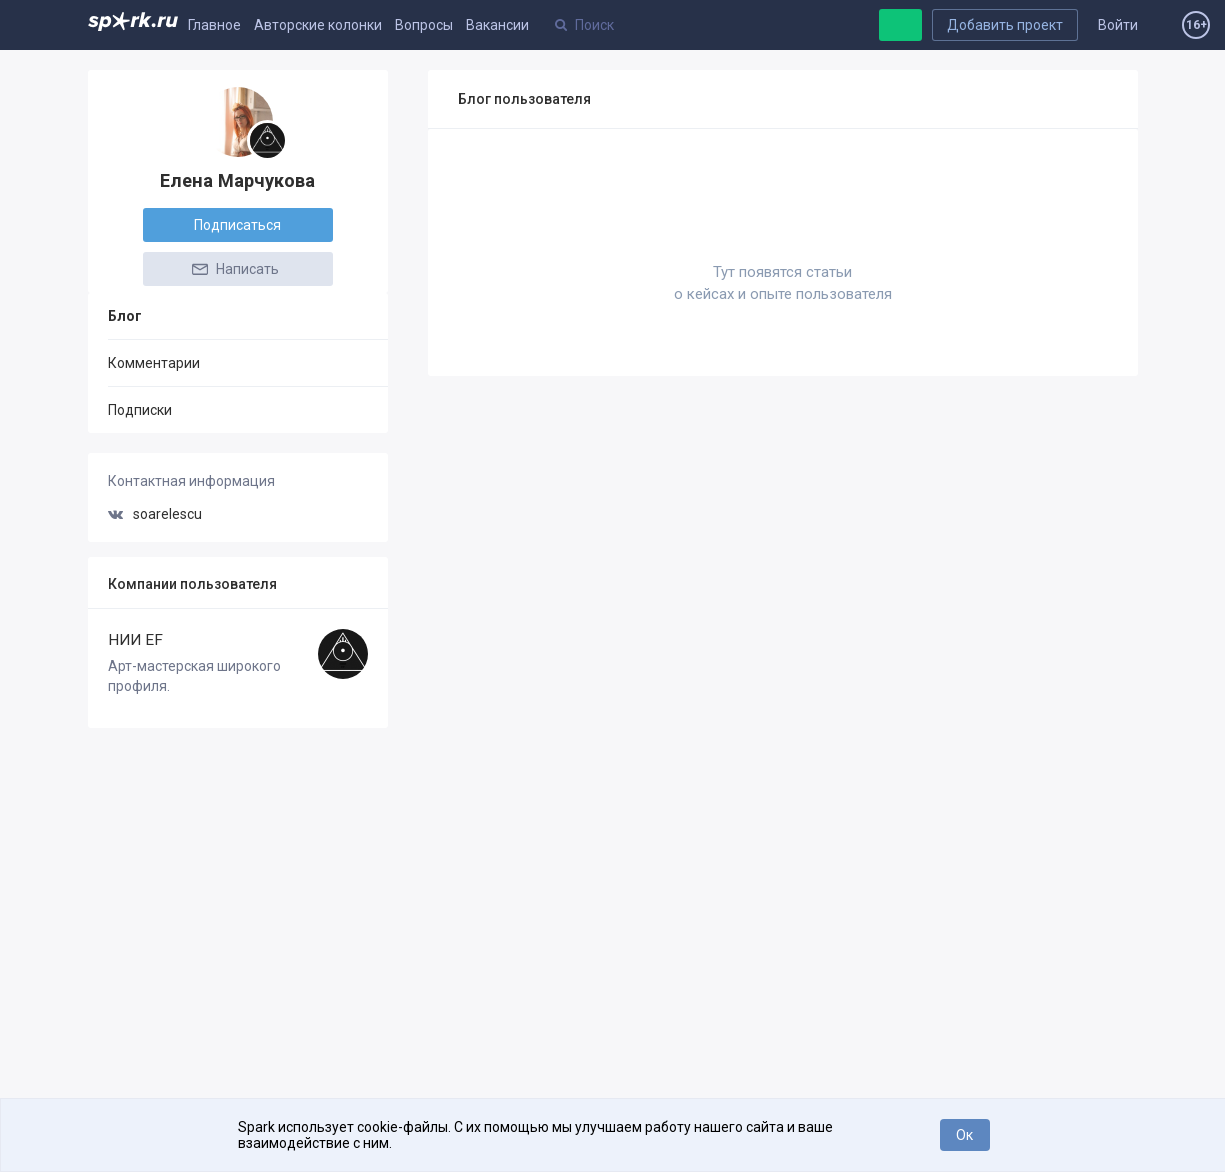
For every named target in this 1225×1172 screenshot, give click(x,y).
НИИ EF (135, 640)
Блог (125, 316)
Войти (1118, 25)
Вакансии (497, 25)
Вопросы (424, 25)
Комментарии (154, 363)
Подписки (140, 410)
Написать (234, 269)
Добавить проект (1005, 25)
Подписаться (237, 225)
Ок (964, 1135)
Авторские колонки (318, 25)
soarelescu (155, 514)
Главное (214, 25)
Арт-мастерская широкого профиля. (194, 676)
